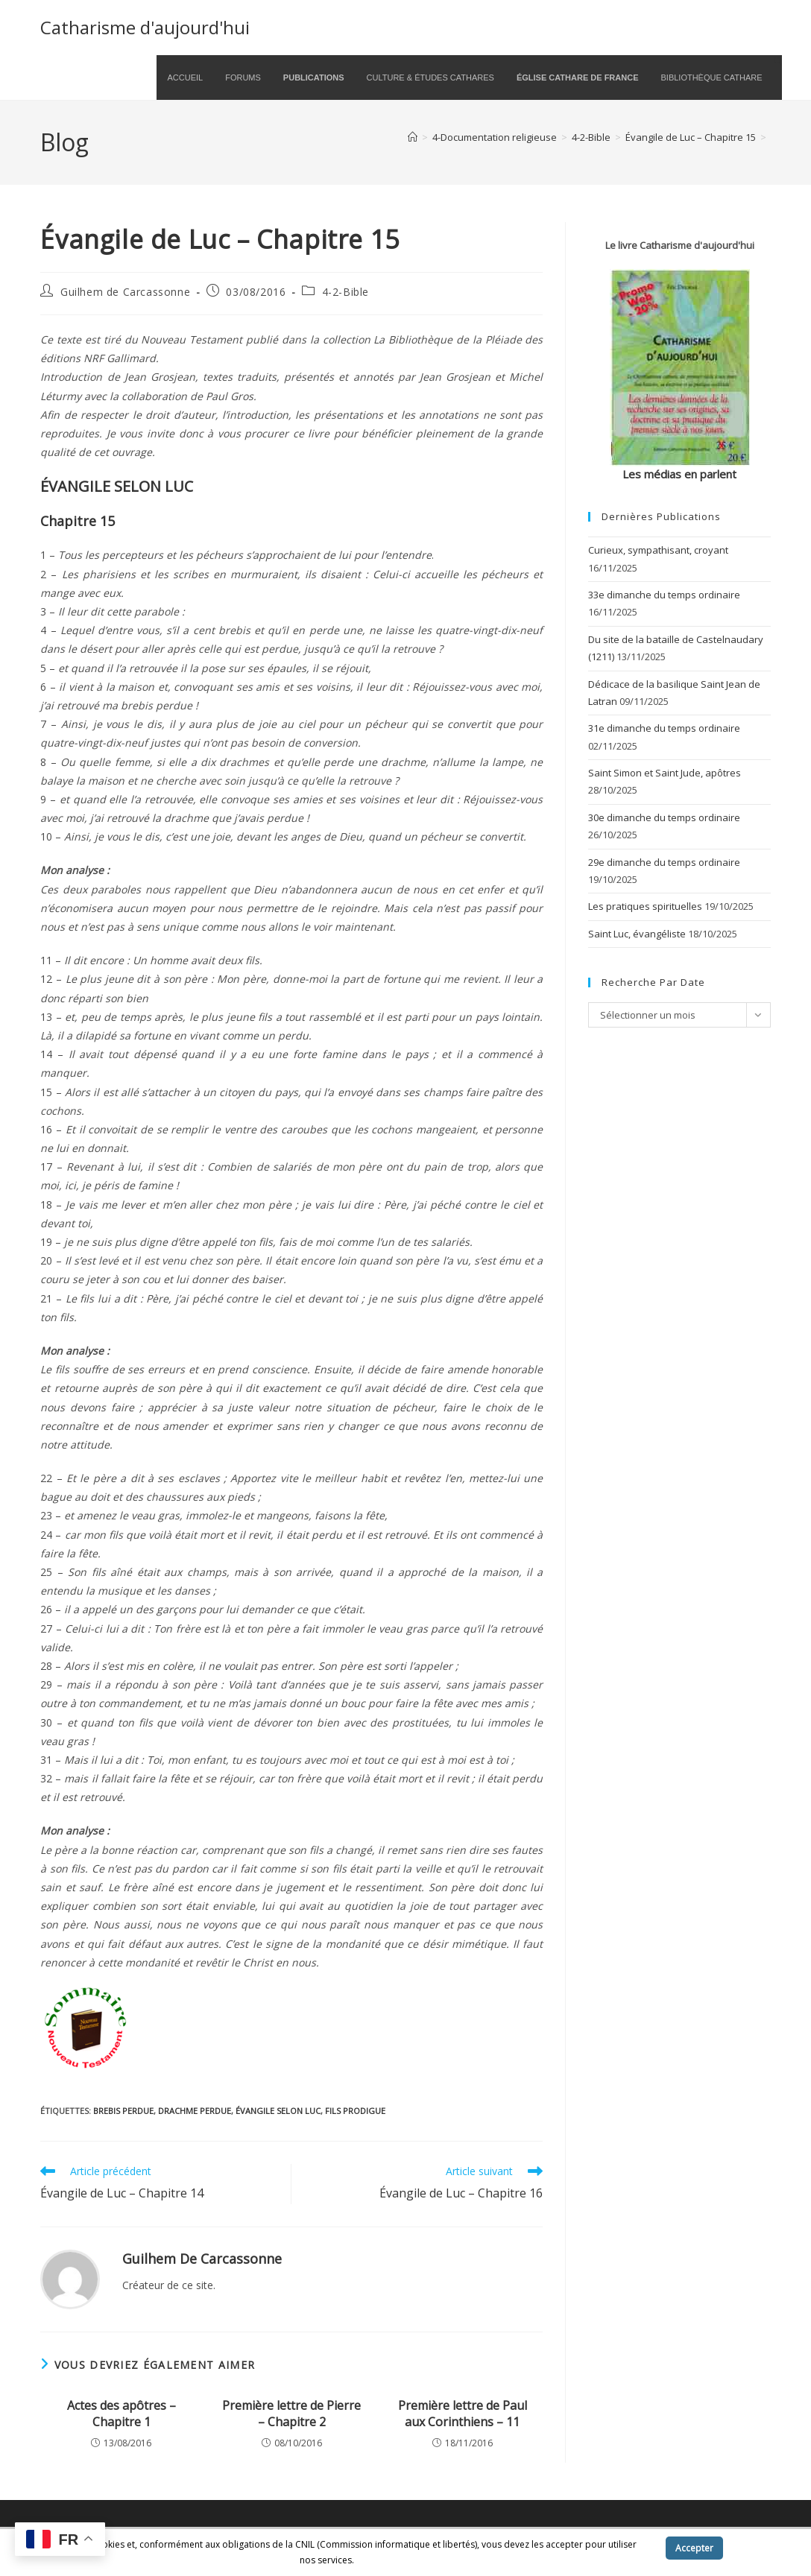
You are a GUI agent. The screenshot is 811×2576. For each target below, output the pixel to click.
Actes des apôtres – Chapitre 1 (121, 2413)
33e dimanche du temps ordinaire (664, 594)
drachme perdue (194, 2110)
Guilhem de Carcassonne (125, 292)
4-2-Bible (345, 292)
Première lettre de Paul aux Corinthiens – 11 (462, 2413)
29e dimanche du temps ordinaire (664, 862)
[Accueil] (412, 137)
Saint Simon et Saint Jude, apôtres (664, 772)
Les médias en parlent (679, 473)
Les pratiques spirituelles (645, 906)
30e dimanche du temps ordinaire (664, 817)
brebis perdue (123, 2110)
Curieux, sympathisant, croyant (658, 550)
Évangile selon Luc (278, 2110)
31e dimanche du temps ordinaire (664, 728)
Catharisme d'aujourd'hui (145, 27)
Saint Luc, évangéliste (637, 933)
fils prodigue (355, 2110)
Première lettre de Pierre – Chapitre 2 (291, 2413)
